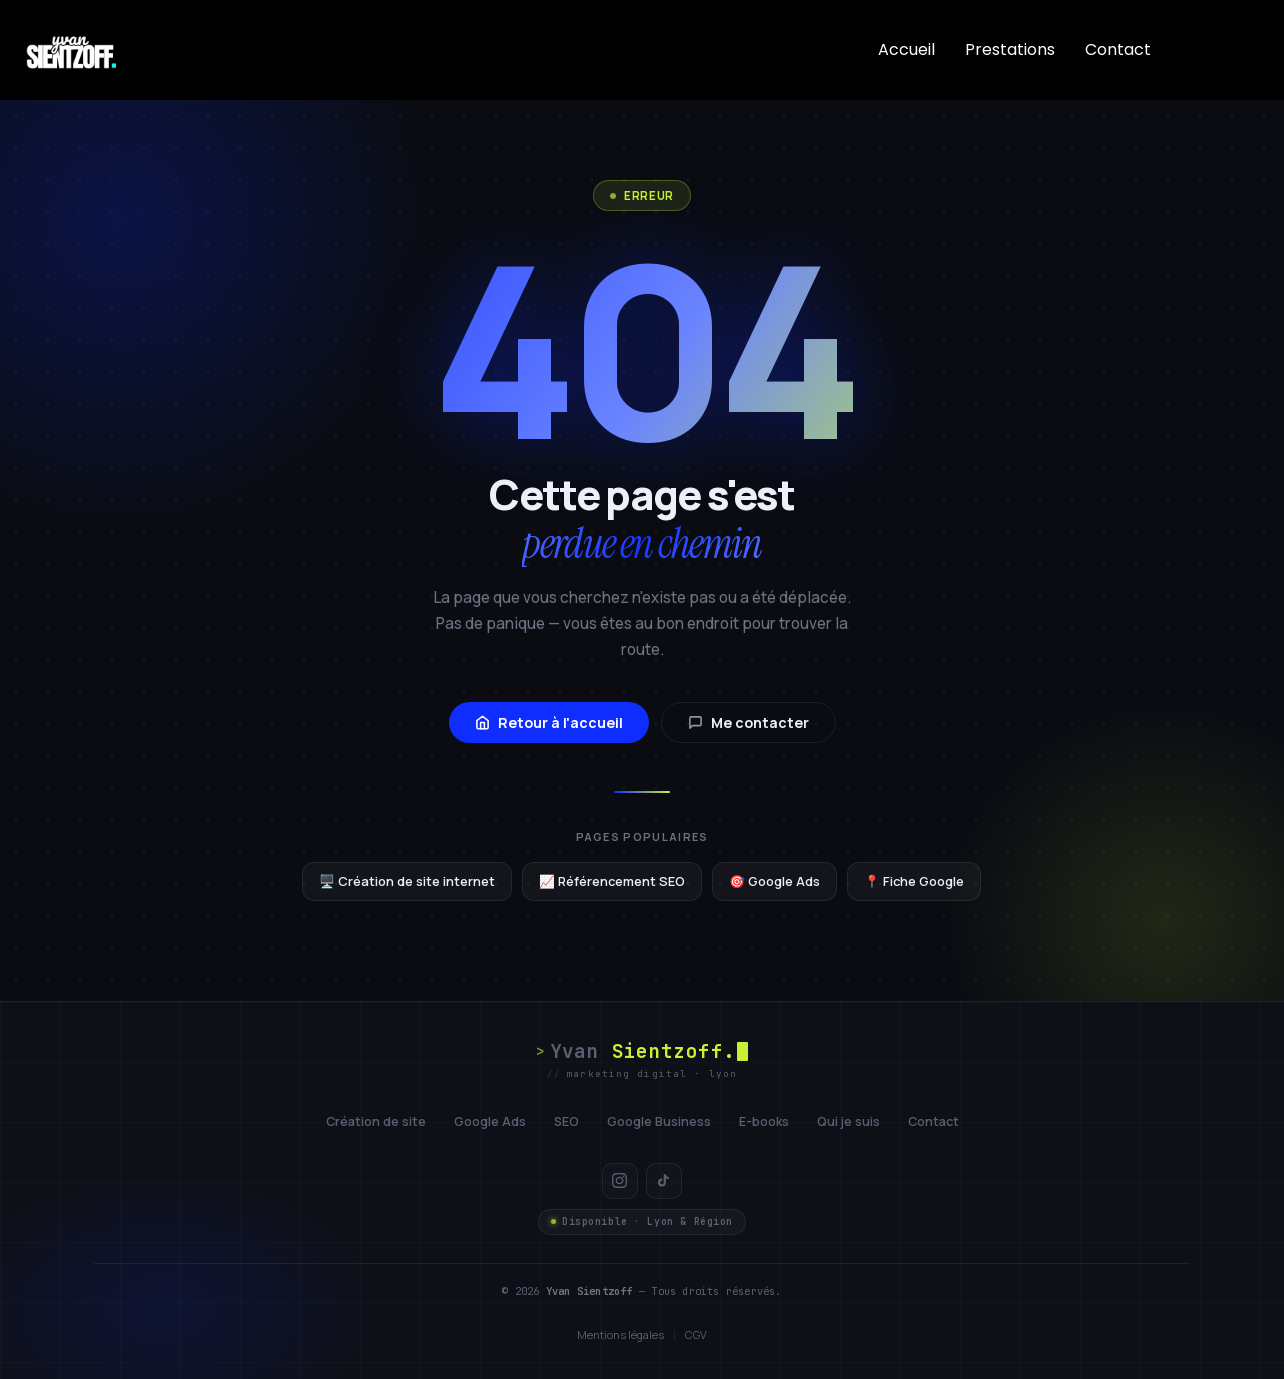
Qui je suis (848, 1121)
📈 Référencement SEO (612, 881)
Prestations (1010, 49)
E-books (764, 1121)
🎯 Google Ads (774, 881)
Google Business (659, 1121)
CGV (696, 1334)
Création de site (376, 1121)
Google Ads (490, 1121)
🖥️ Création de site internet (407, 881)
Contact (1118, 49)
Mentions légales (620, 1334)
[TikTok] (664, 1181)
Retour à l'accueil (549, 722)
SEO (566, 1121)
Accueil (906, 49)
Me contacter (748, 722)
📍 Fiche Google (914, 881)
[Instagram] (620, 1181)
